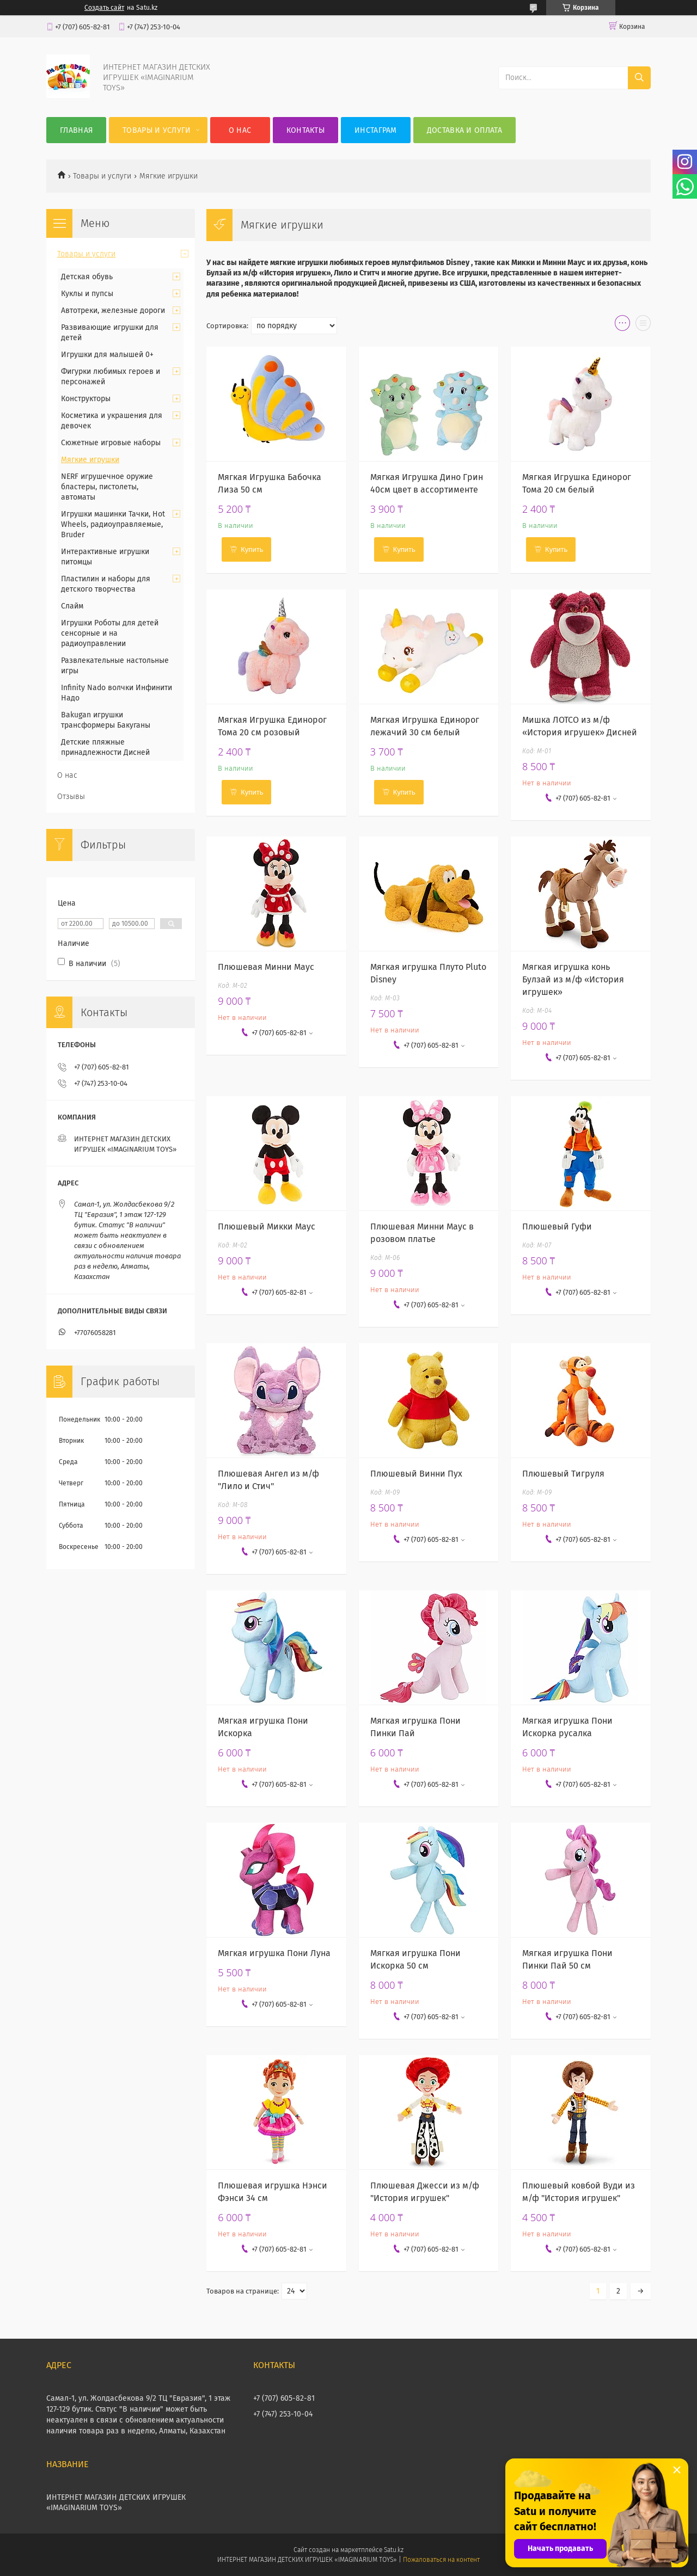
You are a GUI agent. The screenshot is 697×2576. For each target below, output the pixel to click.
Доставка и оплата (464, 130)
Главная (76, 130)
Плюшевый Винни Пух (416, 1473)
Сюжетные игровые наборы (111, 442)
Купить (252, 549)
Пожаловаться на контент (441, 2559)
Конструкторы (86, 398)
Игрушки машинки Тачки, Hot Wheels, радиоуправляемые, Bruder (113, 524)
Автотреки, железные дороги (113, 310)
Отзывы (71, 796)
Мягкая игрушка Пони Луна (274, 1953)
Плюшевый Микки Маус (266, 1226)
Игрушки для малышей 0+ (107, 354)
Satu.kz (393, 2550)
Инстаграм (375, 130)
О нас (240, 130)
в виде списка (643, 325)
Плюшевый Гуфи (557, 1226)
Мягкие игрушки (90, 459)
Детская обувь (87, 276)
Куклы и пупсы (87, 293)
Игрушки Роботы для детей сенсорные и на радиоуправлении (109, 633)
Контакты (305, 130)
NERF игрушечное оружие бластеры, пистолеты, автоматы (107, 487)
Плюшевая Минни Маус (266, 967)
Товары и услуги (157, 130)
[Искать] (639, 77)
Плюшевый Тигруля (563, 1473)
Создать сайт (104, 7)
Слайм (72, 606)
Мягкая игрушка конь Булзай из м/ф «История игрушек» (573, 979)
